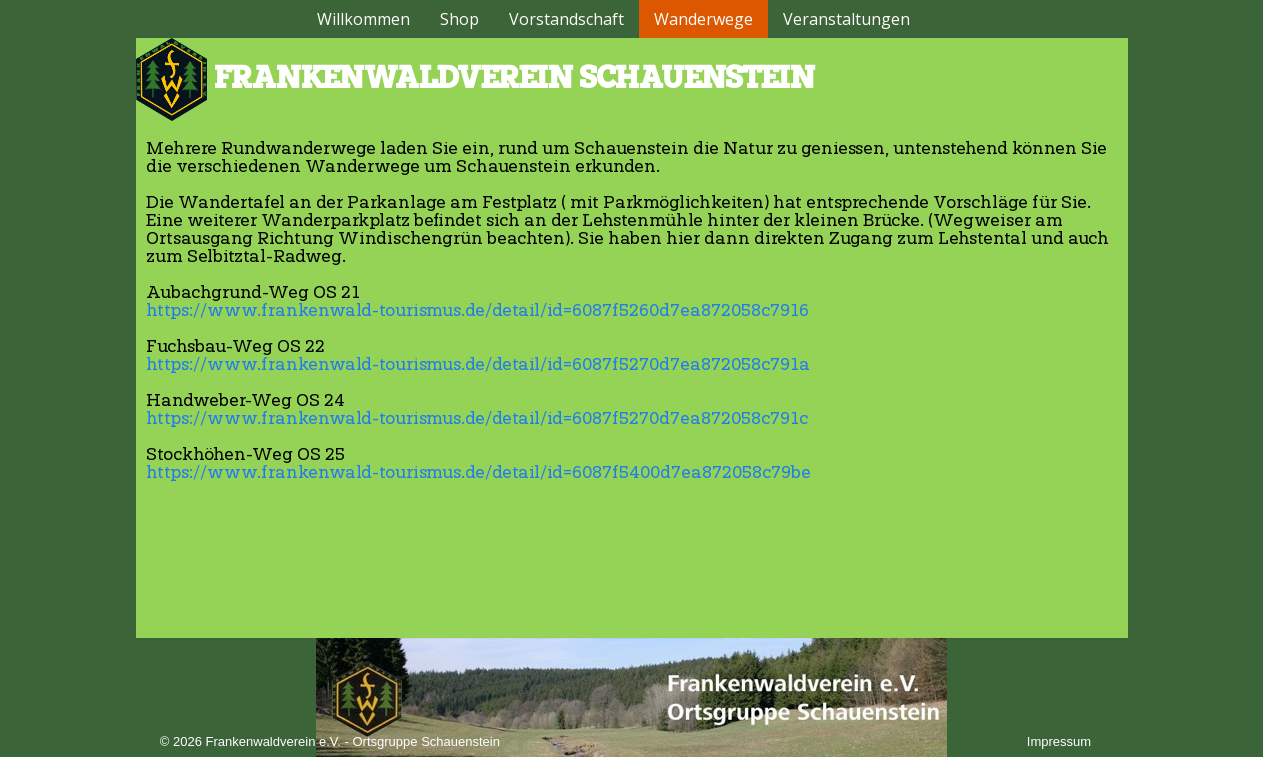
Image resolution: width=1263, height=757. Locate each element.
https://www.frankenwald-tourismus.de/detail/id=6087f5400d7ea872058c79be (478, 473)
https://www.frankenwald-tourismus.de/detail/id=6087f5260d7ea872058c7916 (477, 311)
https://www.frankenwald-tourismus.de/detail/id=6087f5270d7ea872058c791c (477, 419)
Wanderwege (703, 19)
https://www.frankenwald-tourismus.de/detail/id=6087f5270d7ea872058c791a (478, 365)
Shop (459, 19)
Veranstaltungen (846, 19)
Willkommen (363, 19)
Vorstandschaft (566, 19)
